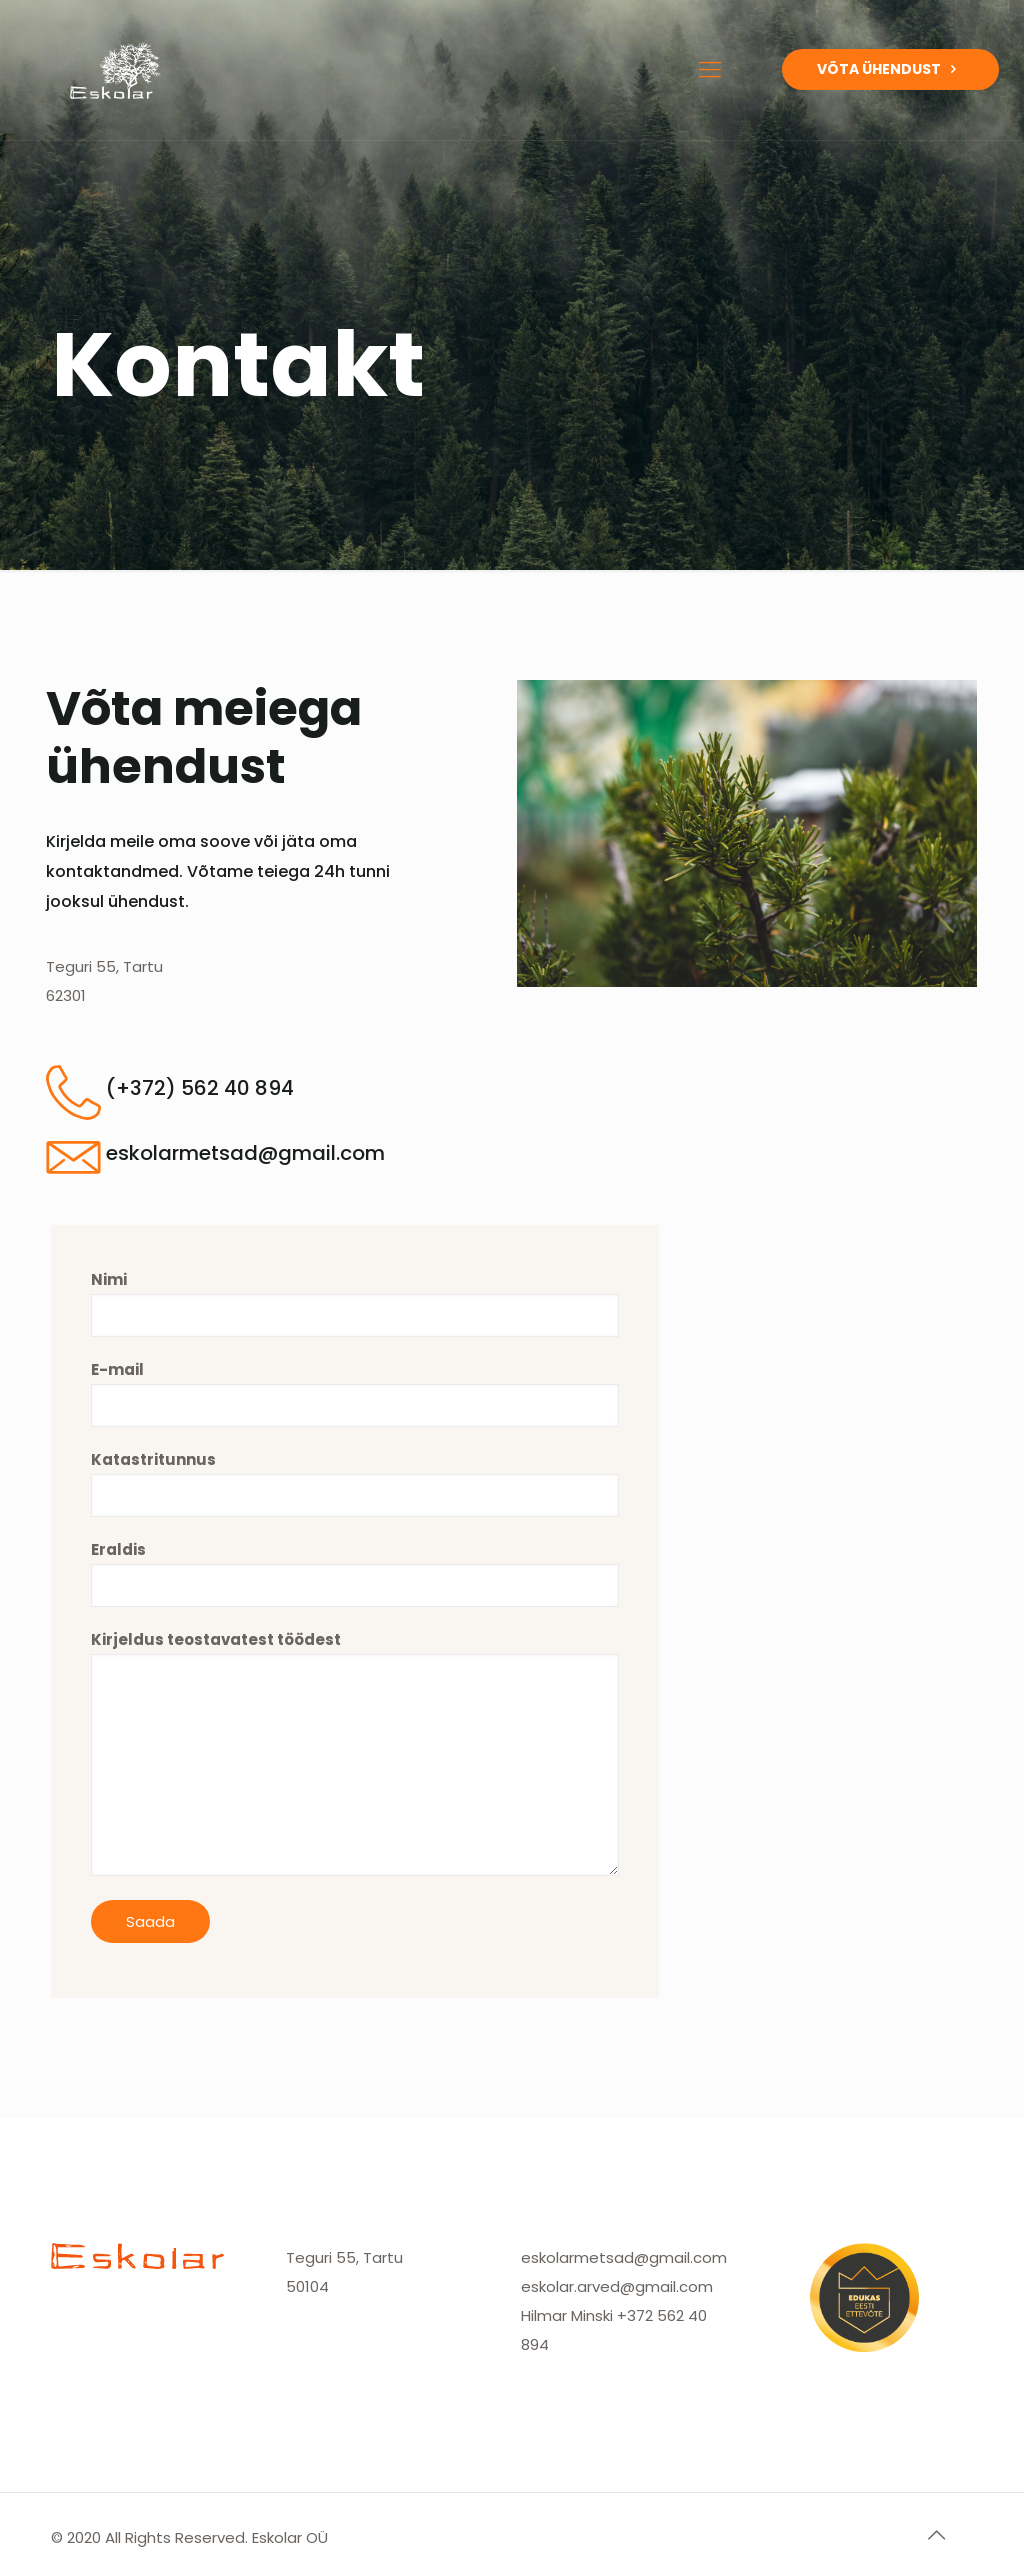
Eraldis (355, 1573)
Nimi (355, 1303)
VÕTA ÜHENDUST (890, 69)
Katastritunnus (355, 1483)
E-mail (355, 1393)
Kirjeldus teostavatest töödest (355, 1752)
